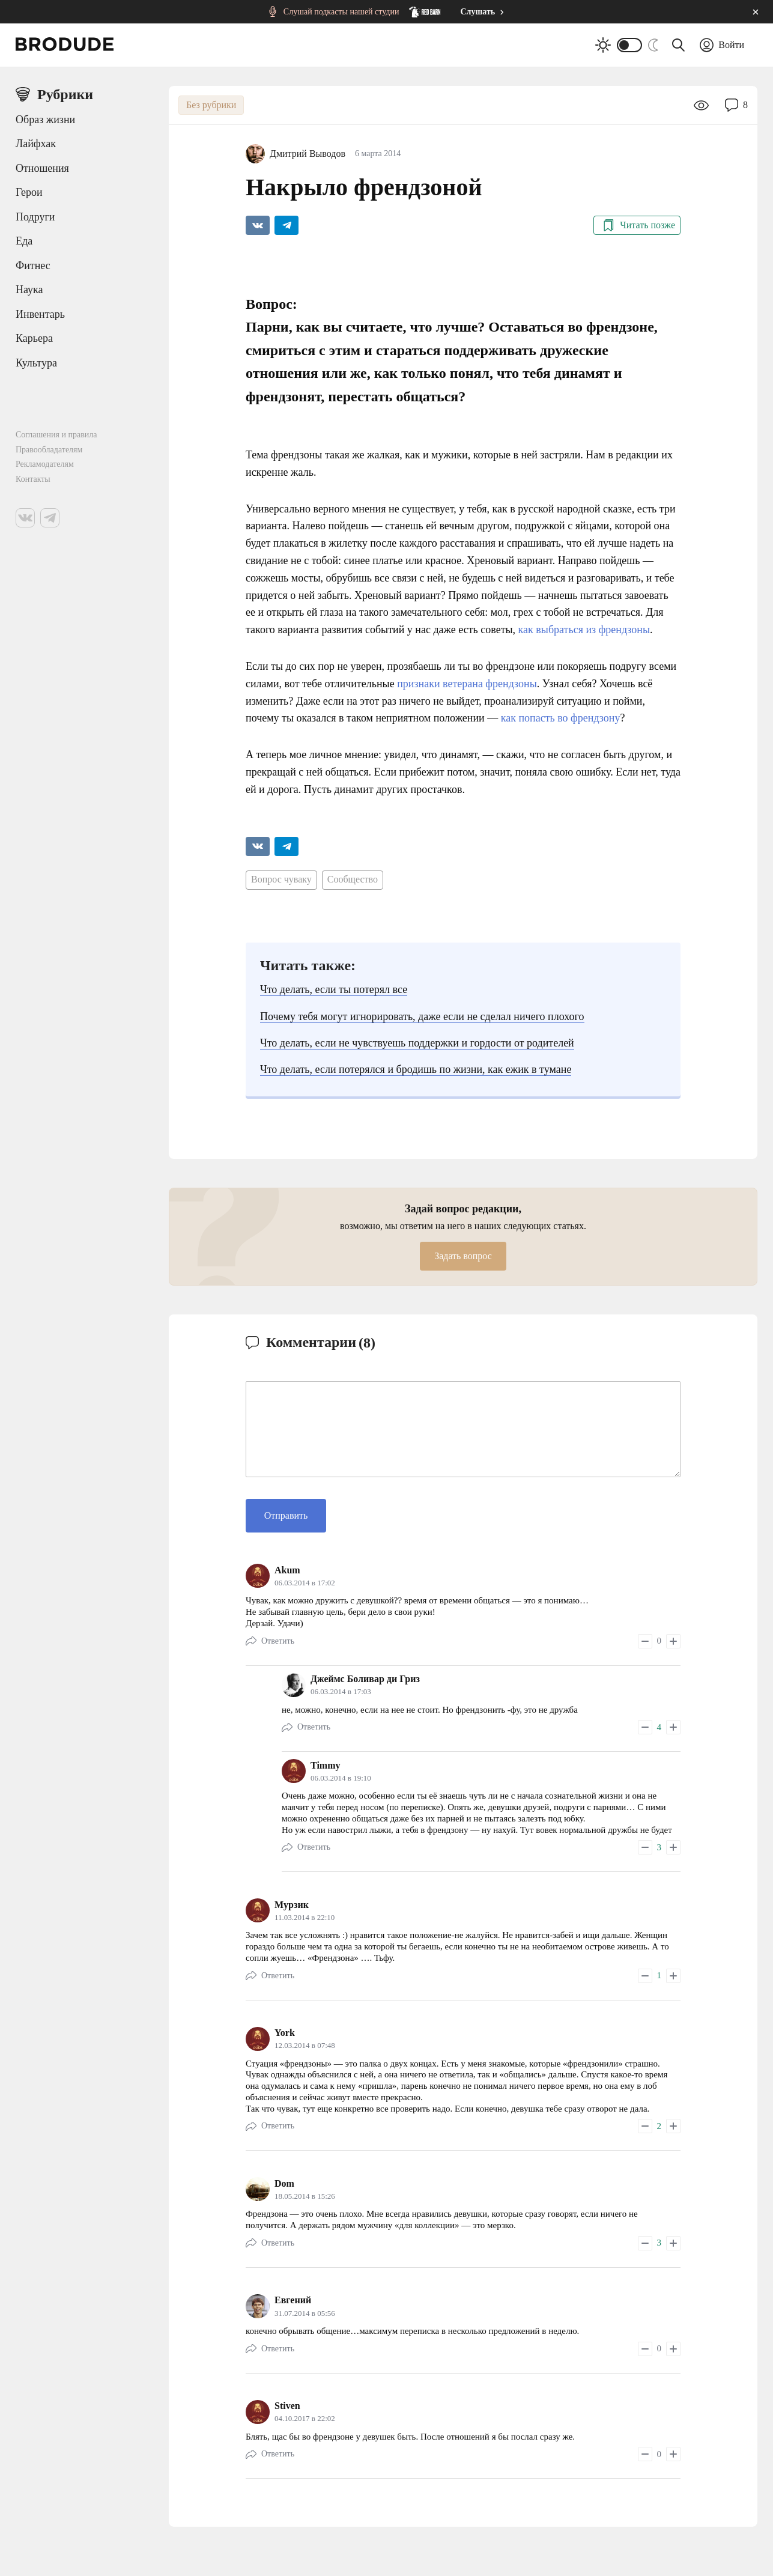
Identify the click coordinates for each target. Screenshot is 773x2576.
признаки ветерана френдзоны (467, 684)
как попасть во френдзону (560, 718)
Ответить (277, 1640)
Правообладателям (49, 449)
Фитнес (33, 266)
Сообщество (352, 879)
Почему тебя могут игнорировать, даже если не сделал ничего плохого (422, 1016)
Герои (29, 192)
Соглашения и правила (56, 434)
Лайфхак (36, 144)
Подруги (35, 217)
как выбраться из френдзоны (584, 630)
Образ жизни (45, 120)
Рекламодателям (45, 464)
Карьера (34, 338)
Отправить (286, 1515)
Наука (29, 290)
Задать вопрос (463, 1256)
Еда (24, 241)
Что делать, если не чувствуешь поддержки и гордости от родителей (417, 1043)
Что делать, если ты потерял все (333, 989)
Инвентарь (40, 314)
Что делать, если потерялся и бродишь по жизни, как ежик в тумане (415, 1069)
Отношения (42, 168)
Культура (36, 363)
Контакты (33, 479)
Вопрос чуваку (281, 879)
